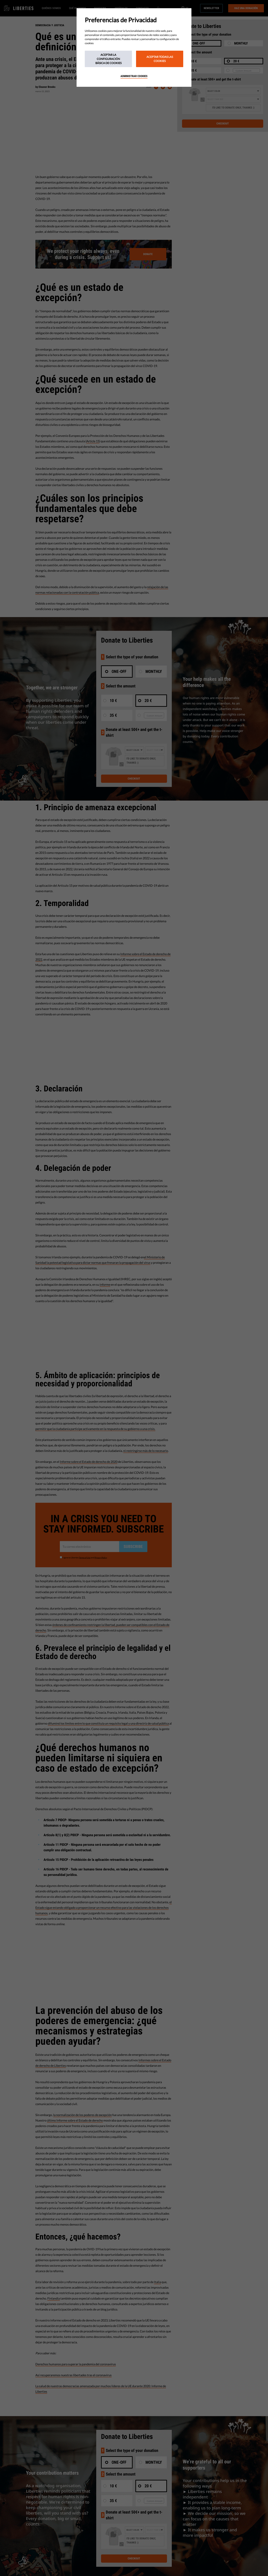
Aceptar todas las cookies (159, 58)
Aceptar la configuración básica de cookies (108, 59)
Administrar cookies (134, 76)
